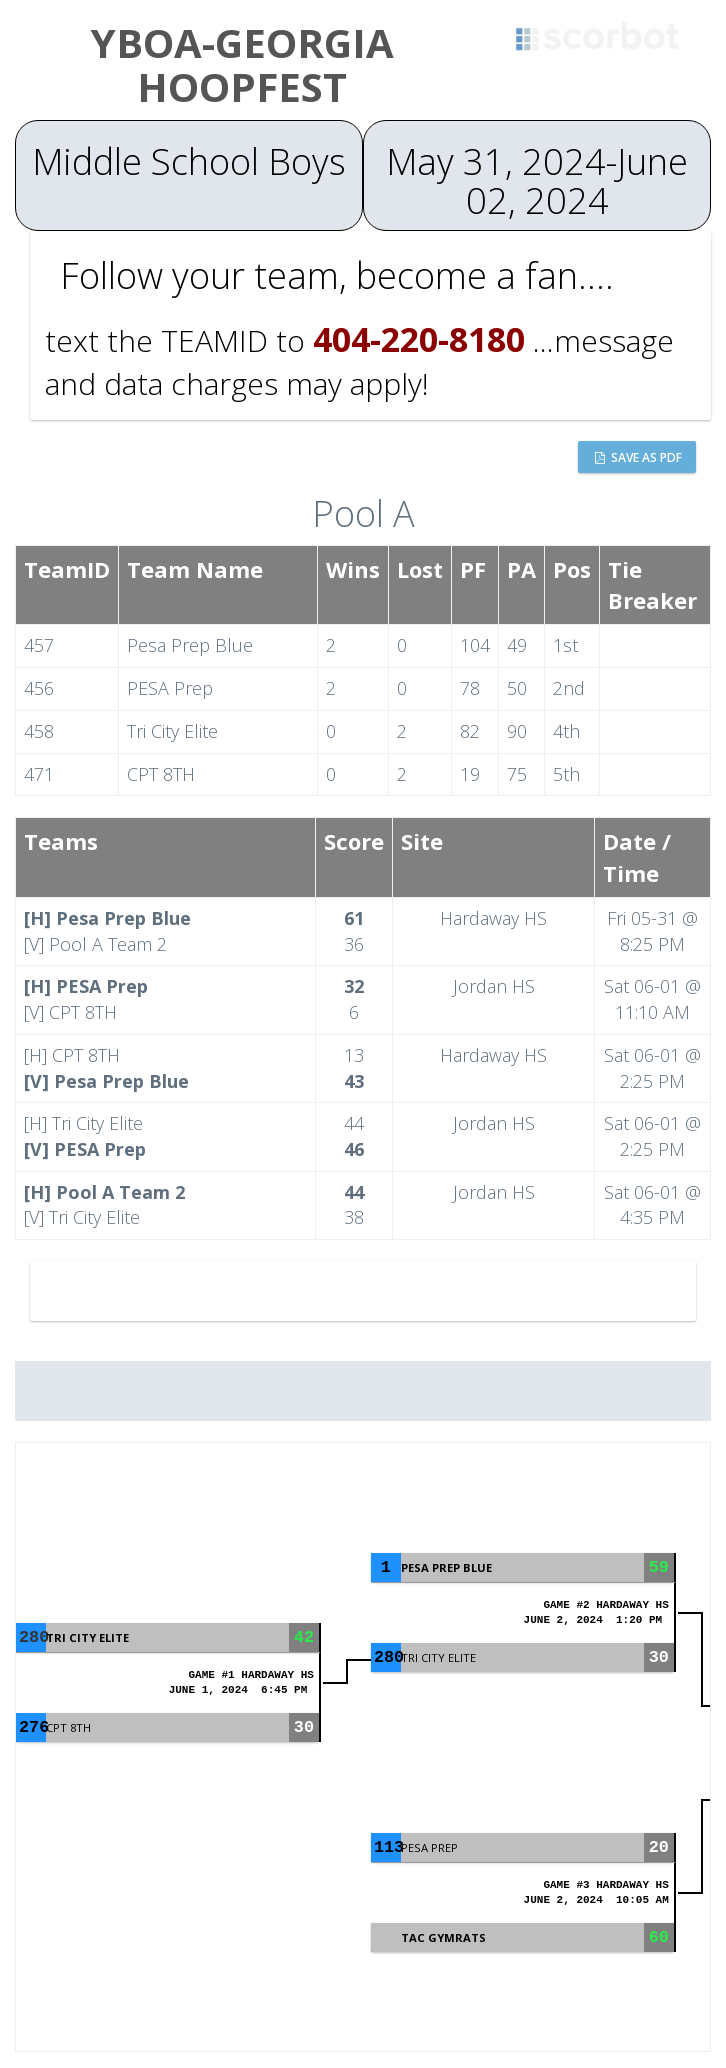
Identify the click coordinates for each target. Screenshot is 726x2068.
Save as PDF (638, 457)
